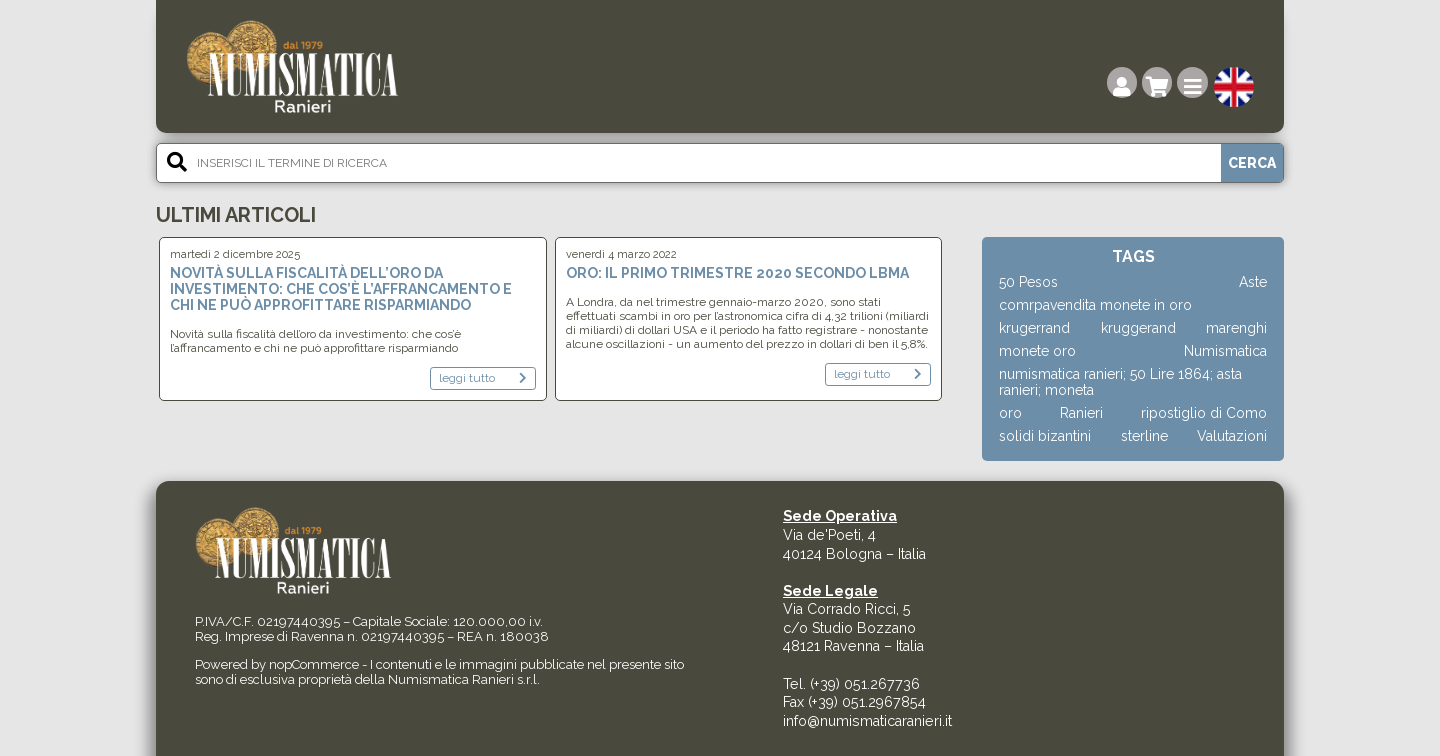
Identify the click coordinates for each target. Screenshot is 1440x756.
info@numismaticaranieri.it (867, 721)
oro (1010, 413)
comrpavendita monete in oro (1095, 305)
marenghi (1236, 328)
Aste (1253, 282)
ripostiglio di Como (1204, 413)
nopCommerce (314, 664)
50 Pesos (1028, 282)
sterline (1144, 436)
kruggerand (1138, 328)
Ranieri (1081, 413)
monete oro (1037, 351)
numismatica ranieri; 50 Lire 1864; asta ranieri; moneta (1120, 382)
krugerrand (1034, 328)
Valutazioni (1232, 436)
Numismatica (1225, 351)
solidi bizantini (1045, 436)
